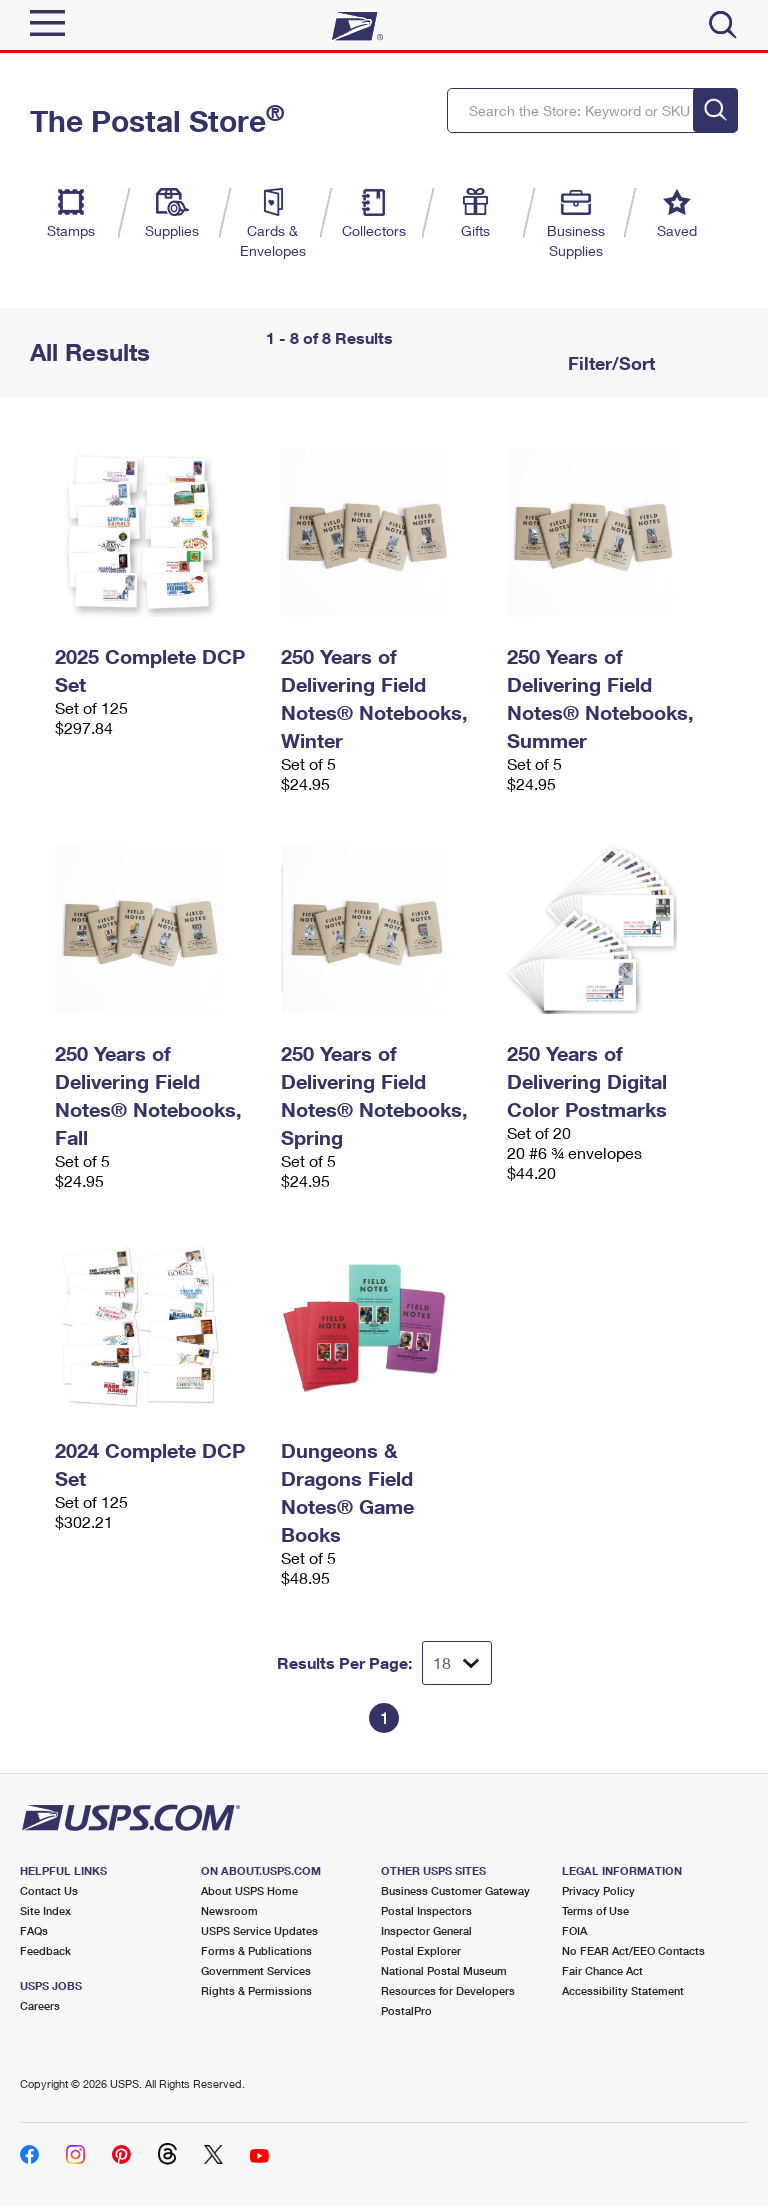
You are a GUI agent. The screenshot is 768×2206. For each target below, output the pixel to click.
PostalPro (406, 2010)
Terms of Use (595, 1910)
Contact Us (49, 1890)
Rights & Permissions (256, 1990)
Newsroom (229, 1910)
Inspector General (426, 1930)
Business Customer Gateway (455, 1890)
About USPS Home (249, 1890)
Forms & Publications (256, 1950)
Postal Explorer (421, 1950)
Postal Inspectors (426, 1910)
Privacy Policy (598, 1890)
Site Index (45, 1910)
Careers (40, 2005)
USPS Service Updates (259, 1930)
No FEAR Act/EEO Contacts (633, 1950)
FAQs (34, 1930)
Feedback (45, 1950)
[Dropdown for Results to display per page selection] (457, 1663)
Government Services (256, 1970)
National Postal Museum (444, 1970)
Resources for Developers (448, 1990)
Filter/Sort (609, 363)
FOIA (574, 1930)
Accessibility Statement (623, 1990)
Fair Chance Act (602, 1970)
